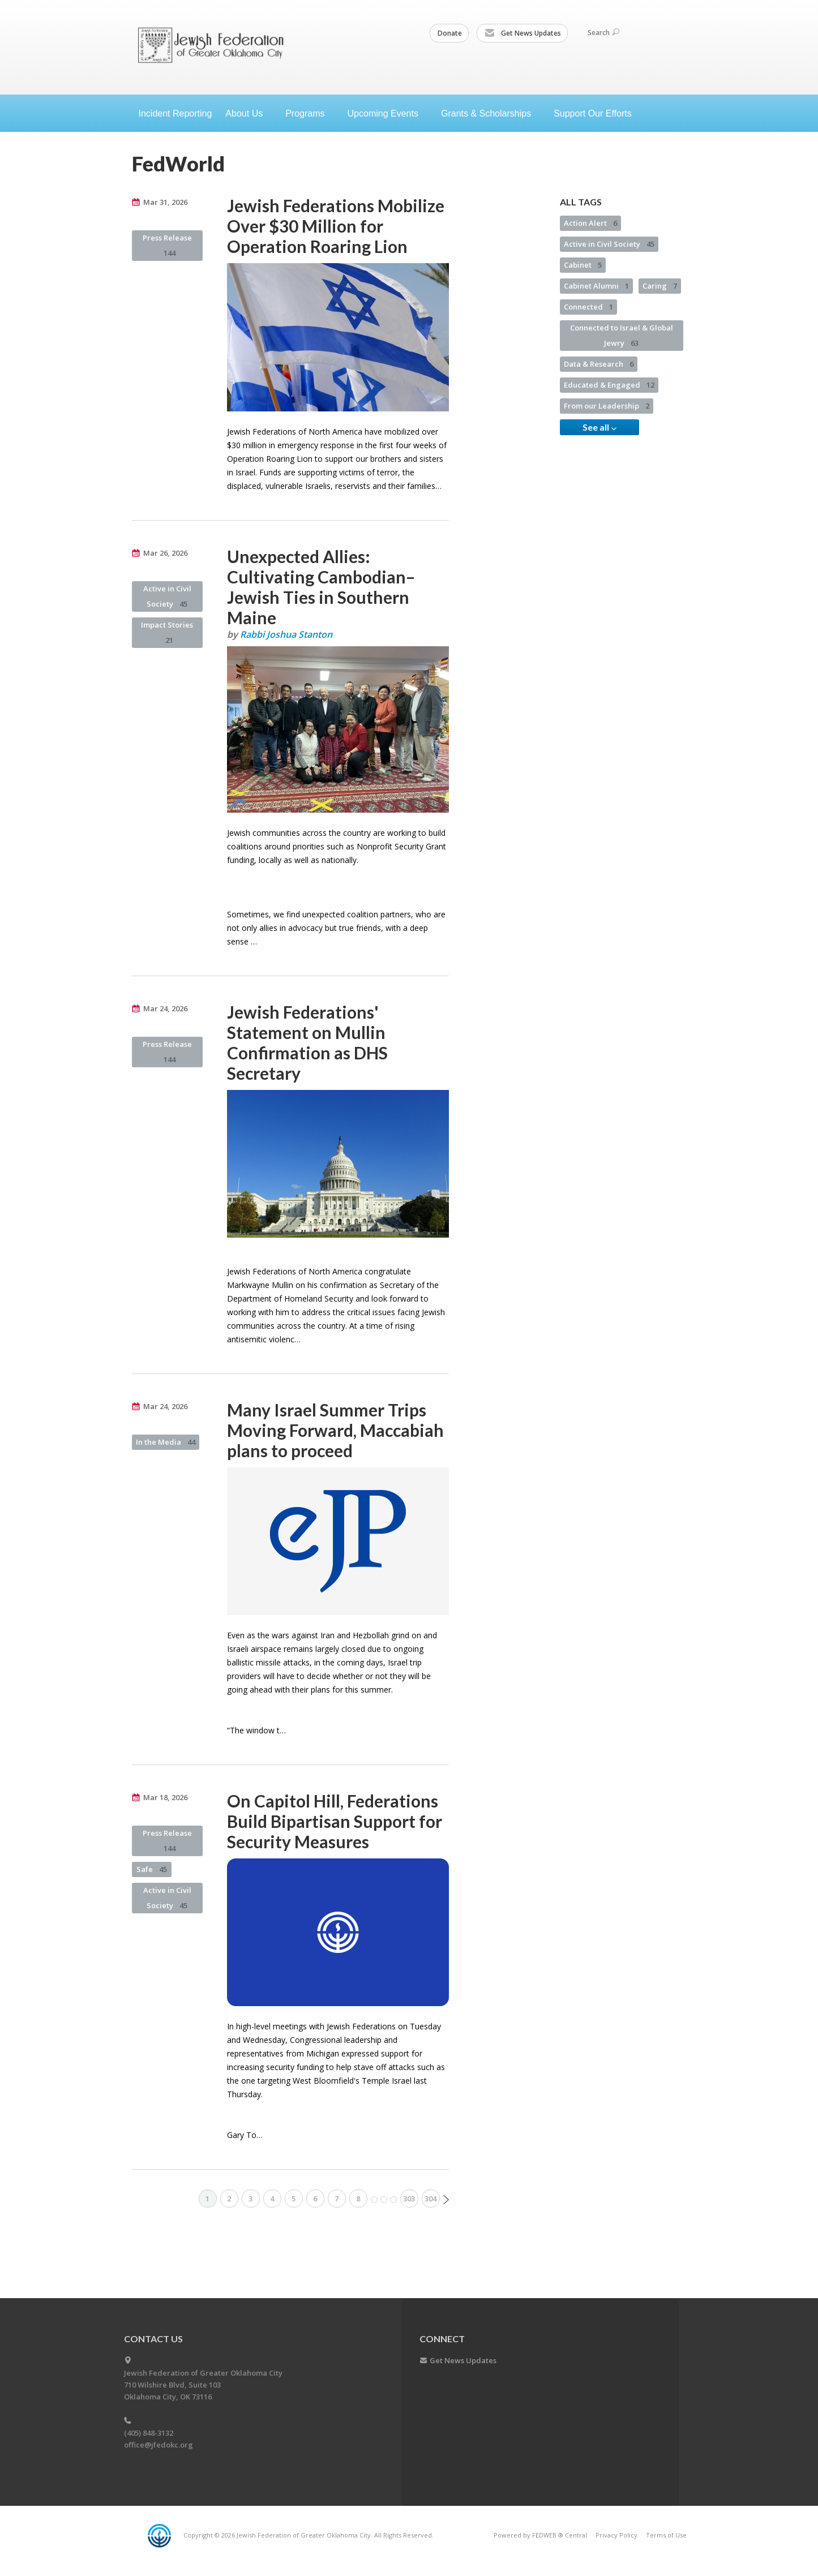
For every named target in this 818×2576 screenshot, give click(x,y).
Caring (660, 286)
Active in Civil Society (167, 596)
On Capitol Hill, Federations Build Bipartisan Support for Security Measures (334, 1821)
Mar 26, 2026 (165, 553)
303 (409, 2198)
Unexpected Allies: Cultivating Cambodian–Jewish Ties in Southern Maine (321, 587)
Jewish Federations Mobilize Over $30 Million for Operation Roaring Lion (335, 225)
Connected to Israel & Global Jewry (621, 335)
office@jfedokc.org (158, 2445)
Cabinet (583, 265)
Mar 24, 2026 (165, 1008)
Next (446, 2199)
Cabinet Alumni (596, 286)
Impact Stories (167, 632)
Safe (151, 1869)
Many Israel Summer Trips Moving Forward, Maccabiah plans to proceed (335, 1430)
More (384, 2199)
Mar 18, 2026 (165, 1797)
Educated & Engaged (609, 385)
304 (430, 2198)
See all (599, 427)
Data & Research (598, 364)
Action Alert (590, 223)
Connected (588, 307)
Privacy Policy (616, 2535)
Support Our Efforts (593, 113)
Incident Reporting (175, 113)
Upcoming (387, 113)
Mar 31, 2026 (165, 202)
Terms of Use (666, 2535)
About (248, 113)
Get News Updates (523, 33)
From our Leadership (606, 406)
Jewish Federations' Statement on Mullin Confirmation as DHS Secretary (307, 1042)
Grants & (490, 113)
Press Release (167, 245)
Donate (450, 33)
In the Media (165, 1442)
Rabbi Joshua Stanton (286, 634)
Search (603, 32)
